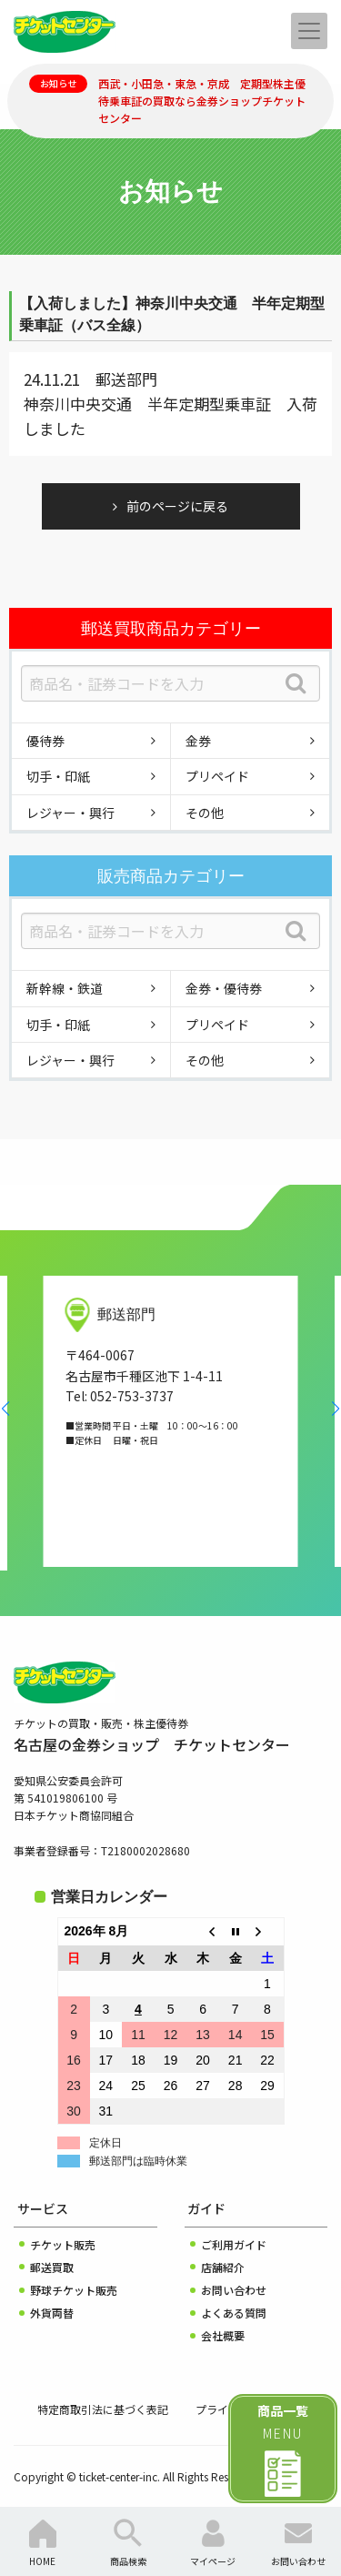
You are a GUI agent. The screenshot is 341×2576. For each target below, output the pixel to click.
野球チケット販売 (73, 2290)
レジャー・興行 (70, 812)
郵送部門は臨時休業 (138, 2161)
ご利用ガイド (233, 2244)
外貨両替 (52, 2312)
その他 (205, 812)
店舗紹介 (223, 2267)
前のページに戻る (177, 506)
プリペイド (217, 776)
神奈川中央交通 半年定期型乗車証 (147, 403)
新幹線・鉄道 (64, 988)
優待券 (45, 741)
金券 (198, 741)
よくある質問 (233, 2312)
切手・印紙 (58, 776)
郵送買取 (52, 2267)
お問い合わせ (233, 2290)
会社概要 (223, 2335)
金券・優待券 (224, 988)
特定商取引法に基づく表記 (102, 2409)
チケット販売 (62, 2244)
